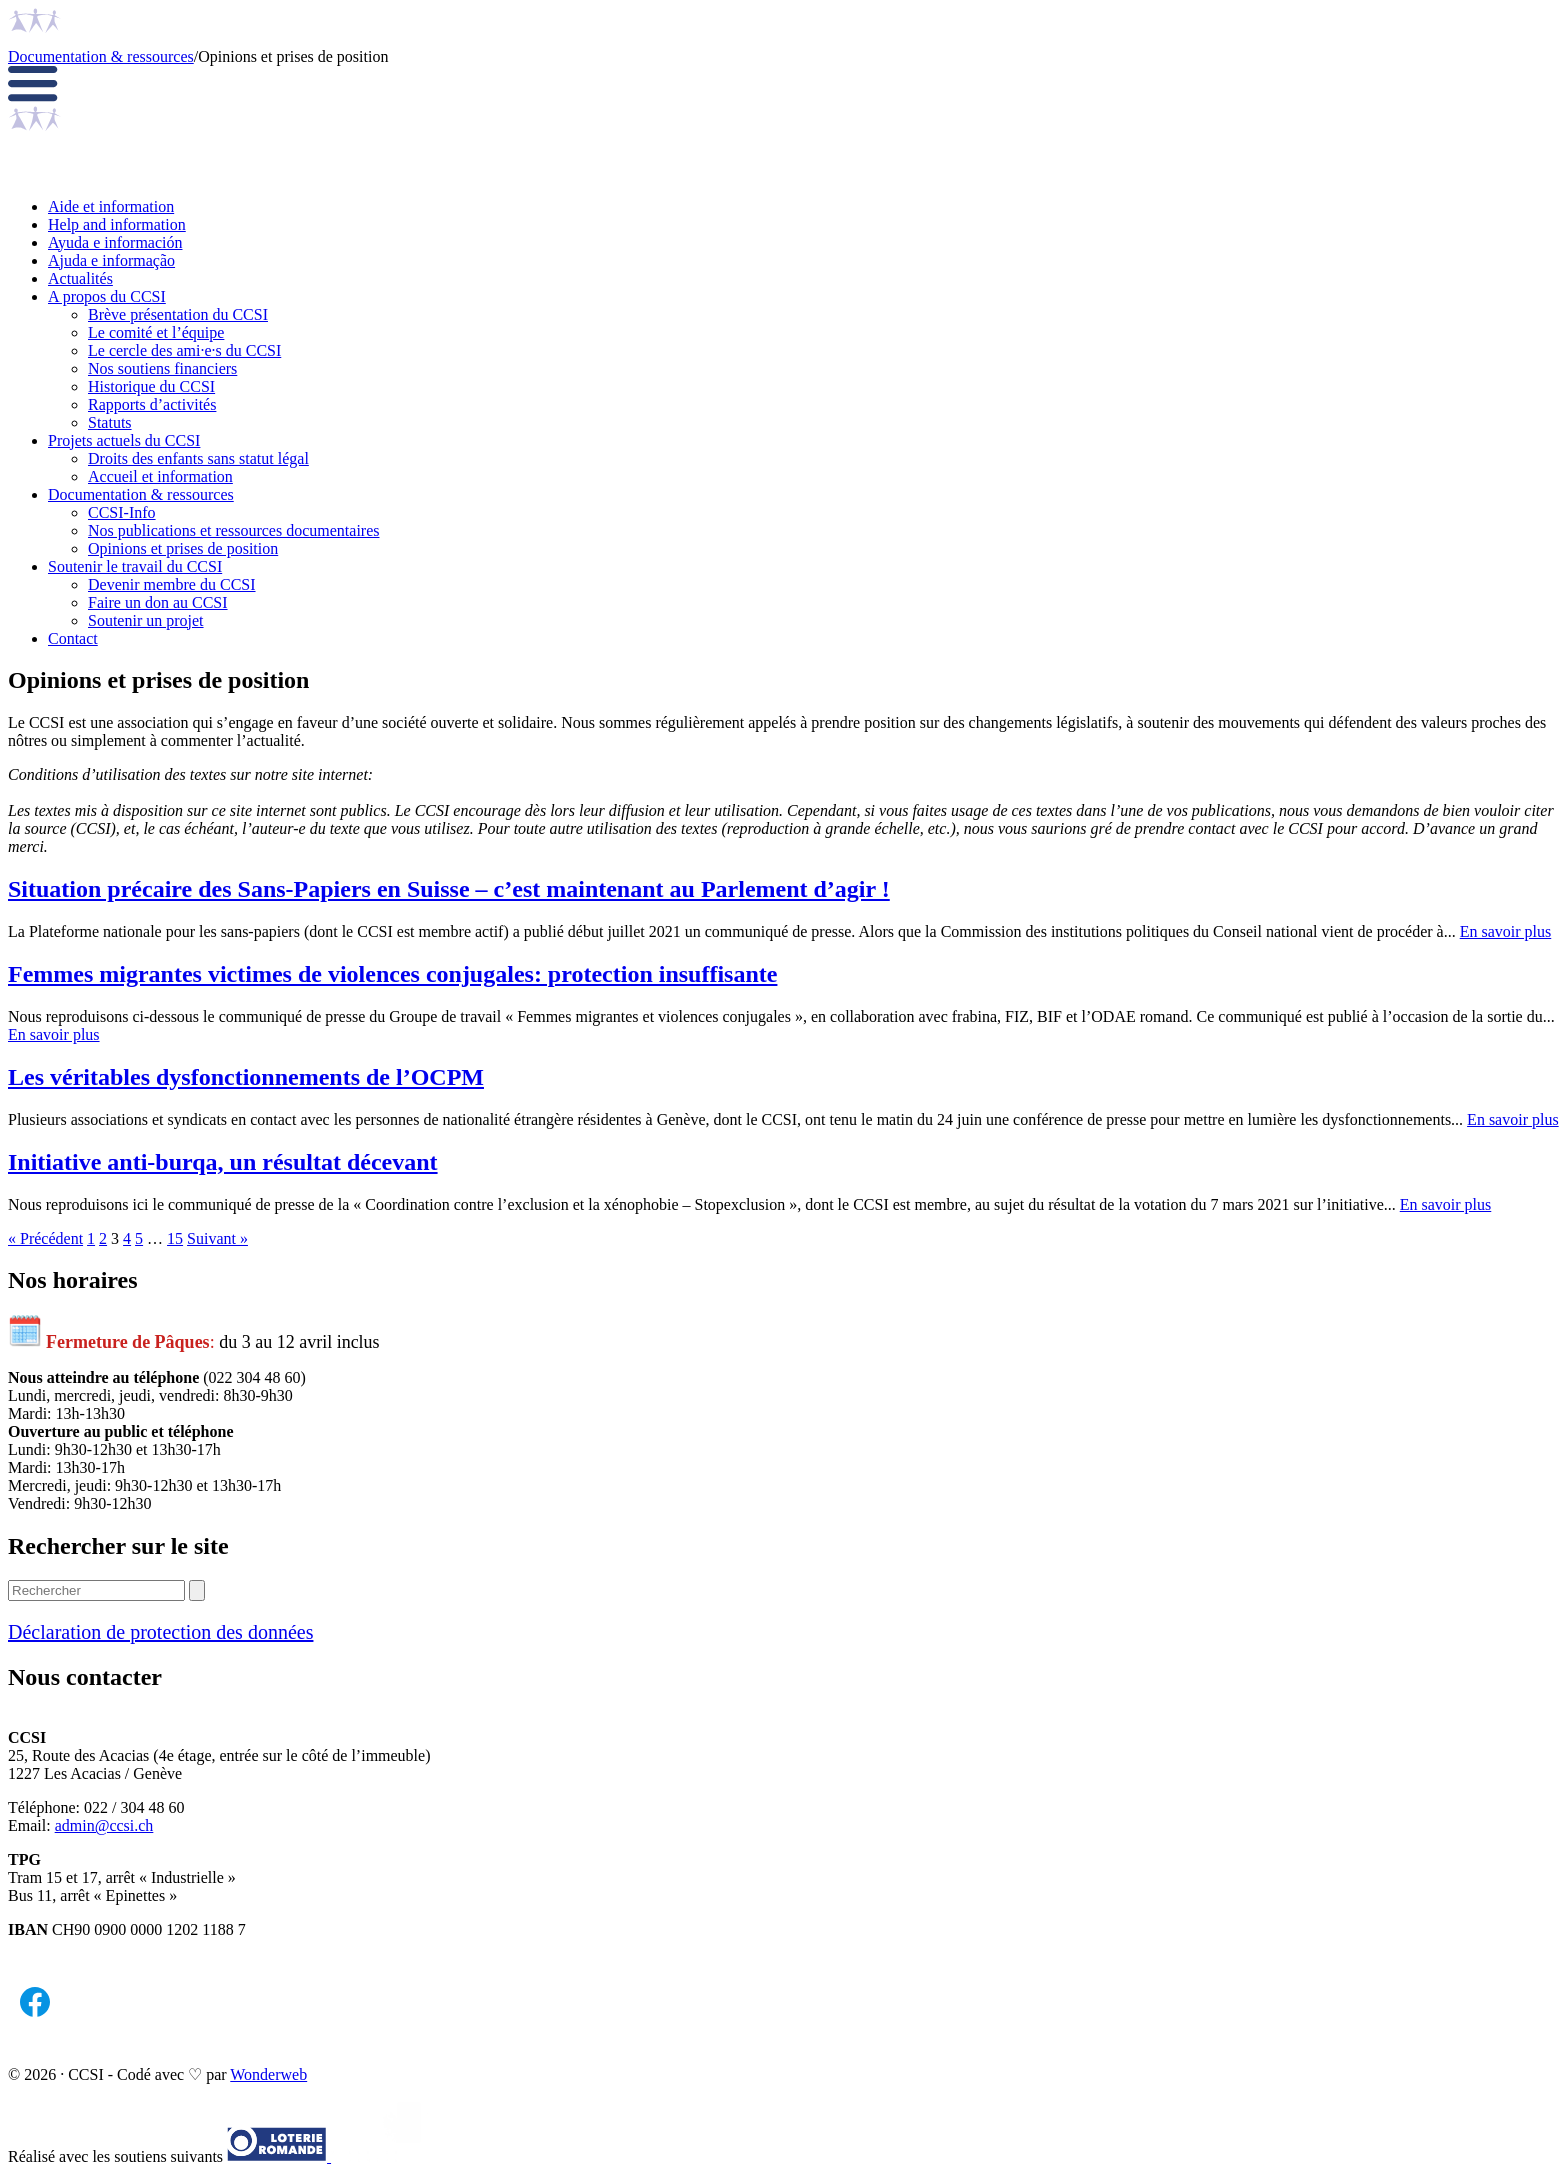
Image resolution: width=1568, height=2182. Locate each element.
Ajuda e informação (111, 260)
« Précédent (45, 1238)
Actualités (80, 278)
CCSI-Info (122, 512)
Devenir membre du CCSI (172, 584)
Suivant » (217, 1238)
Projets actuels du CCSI (124, 440)
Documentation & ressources (101, 56)
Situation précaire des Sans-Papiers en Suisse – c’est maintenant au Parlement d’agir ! (449, 889)
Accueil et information (160, 476)
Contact (73, 638)
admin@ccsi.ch (104, 1825)
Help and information (117, 224)
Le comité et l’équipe (156, 332)
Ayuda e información (115, 242)
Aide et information (111, 206)
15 (175, 1238)
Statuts (110, 422)
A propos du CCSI (107, 296)
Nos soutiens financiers (162, 368)
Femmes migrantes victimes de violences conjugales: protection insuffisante (392, 974)
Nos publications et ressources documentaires (233, 530)
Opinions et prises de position (183, 548)
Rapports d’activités (152, 404)
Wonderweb (268, 2074)
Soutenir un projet (146, 620)
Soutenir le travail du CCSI (135, 566)
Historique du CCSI (151, 386)
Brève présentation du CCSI (178, 314)
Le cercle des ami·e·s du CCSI (184, 350)
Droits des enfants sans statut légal (198, 458)
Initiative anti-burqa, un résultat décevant (223, 1162)
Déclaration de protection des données (160, 1632)
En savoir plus (1506, 931)
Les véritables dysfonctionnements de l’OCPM (246, 1077)
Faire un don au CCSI (158, 602)
